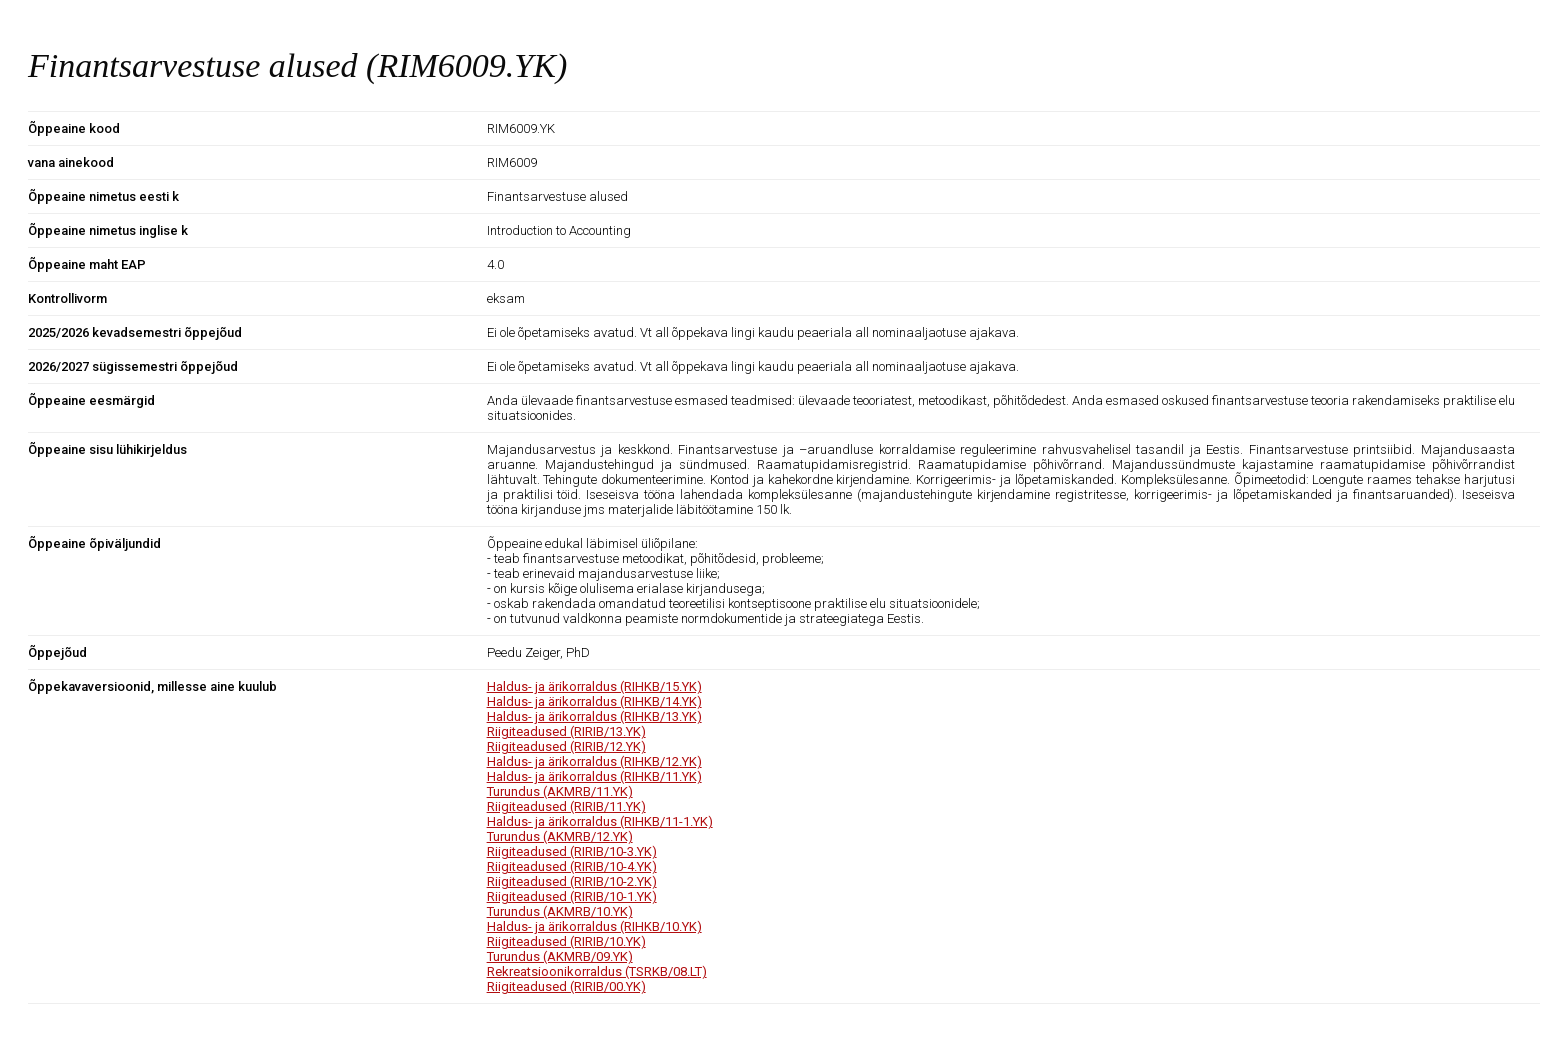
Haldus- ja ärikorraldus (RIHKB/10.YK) (594, 926)
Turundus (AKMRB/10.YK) (560, 911)
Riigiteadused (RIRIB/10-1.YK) (572, 896)
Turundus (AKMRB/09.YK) (560, 956)
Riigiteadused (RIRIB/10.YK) (566, 941)
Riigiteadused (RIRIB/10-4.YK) (572, 866)
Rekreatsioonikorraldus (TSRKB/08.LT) (597, 971)
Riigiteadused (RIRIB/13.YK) (566, 731)
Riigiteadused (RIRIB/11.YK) (566, 806)
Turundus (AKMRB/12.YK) (560, 836)
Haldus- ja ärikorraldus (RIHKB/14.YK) (594, 701)
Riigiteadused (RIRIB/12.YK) (566, 746)
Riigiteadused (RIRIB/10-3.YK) (572, 851)
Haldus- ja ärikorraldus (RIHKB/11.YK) (594, 776)
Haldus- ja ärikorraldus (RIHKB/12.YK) (594, 761)
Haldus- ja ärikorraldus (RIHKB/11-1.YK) (600, 821)
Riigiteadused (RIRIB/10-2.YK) (572, 881)
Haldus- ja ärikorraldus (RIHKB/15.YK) (594, 686)
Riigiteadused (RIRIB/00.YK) (566, 986)
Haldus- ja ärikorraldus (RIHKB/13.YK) (594, 716)
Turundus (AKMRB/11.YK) (560, 791)
